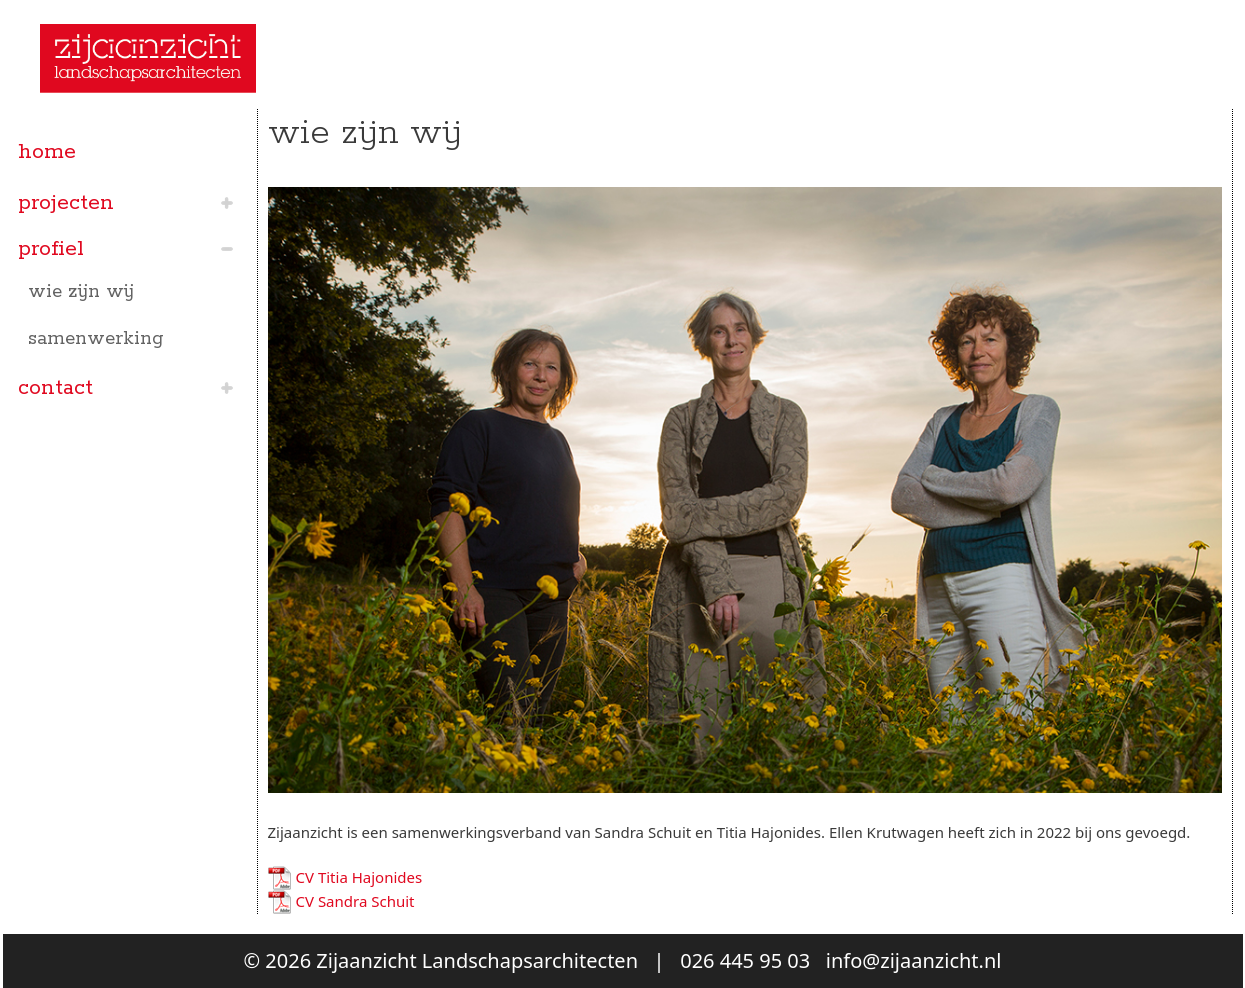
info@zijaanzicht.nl (914, 960)
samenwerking (96, 339)
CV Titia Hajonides (359, 877)
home (47, 152)
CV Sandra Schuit (355, 901)
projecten (66, 203)
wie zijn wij (81, 292)
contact (55, 388)
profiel (51, 249)
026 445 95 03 (745, 960)
